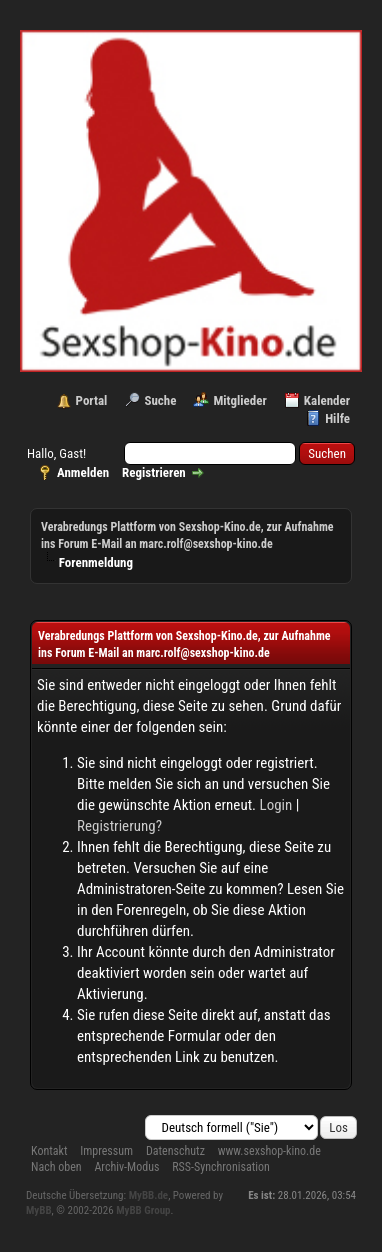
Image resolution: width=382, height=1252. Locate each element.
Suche (160, 400)
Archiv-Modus (126, 1167)
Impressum (106, 1151)
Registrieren (154, 472)
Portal (92, 400)
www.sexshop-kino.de (269, 1151)
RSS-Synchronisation (221, 1167)
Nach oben (56, 1167)
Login (276, 805)
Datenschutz (175, 1151)
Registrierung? (119, 826)
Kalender (327, 400)
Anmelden (83, 472)
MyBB (39, 1210)
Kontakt (49, 1151)
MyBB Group (143, 1210)
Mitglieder (239, 400)
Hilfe (337, 418)
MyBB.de (149, 1195)
